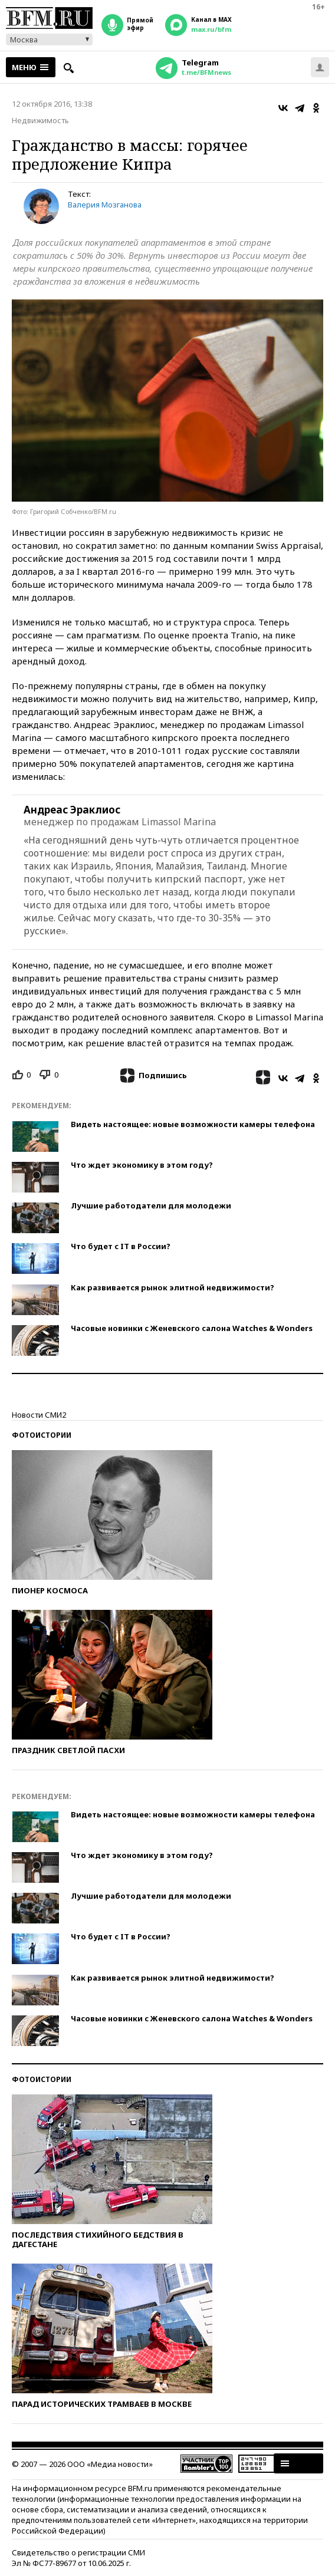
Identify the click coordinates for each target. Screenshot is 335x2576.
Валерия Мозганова (105, 204)
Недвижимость (40, 120)
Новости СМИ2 (39, 1414)
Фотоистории (41, 1435)
